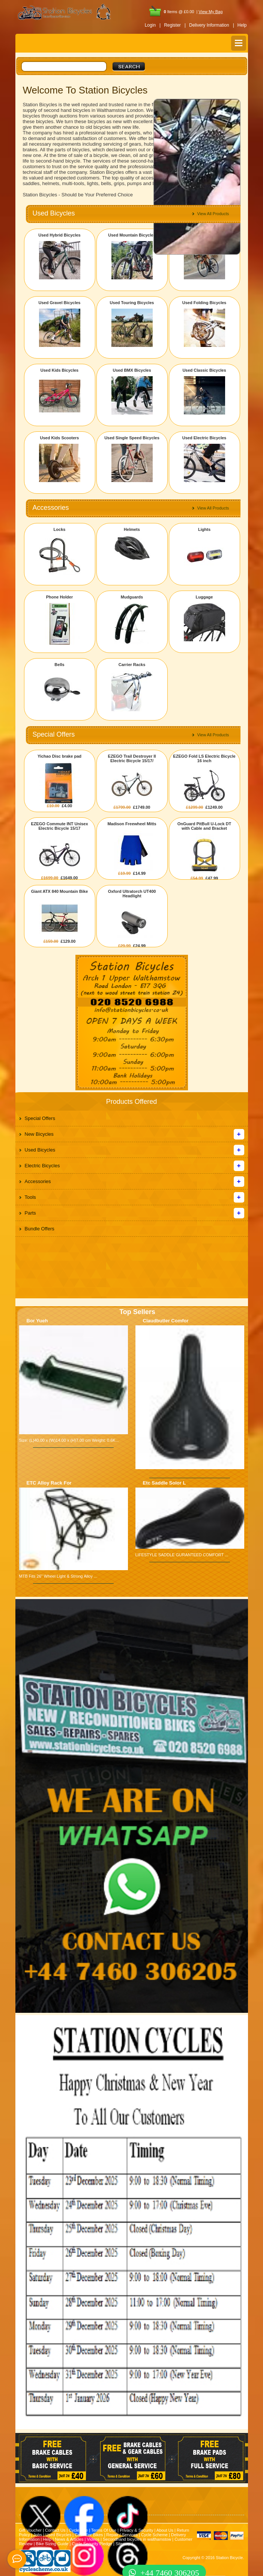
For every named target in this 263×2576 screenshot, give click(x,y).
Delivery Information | (211, 25)
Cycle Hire (78, 2530)
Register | (175, 25)
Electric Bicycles (42, 1165)
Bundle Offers (39, 1228)
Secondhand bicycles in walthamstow (137, 2539)
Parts (30, 1213)
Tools (30, 1197)
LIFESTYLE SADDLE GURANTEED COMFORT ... (181, 1555)
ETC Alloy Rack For (49, 1483)
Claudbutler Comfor (166, 1320)
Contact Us (55, 2530)
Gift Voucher (30, 2530)
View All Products (213, 213)
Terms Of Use (103, 2530)
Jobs (37, 2534)
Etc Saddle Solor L (164, 1483)
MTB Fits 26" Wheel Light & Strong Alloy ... (58, 1576)
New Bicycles (39, 1134)
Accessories (38, 1181)
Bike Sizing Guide (52, 2543)
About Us (164, 2530)
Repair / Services (122, 2534)
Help (242, 25)
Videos (93, 2539)
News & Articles (69, 2539)
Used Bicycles (40, 1150)
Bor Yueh (37, 1320)
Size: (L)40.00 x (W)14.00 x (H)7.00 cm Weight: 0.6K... (69, 1440)
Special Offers (40, 1118)
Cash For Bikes (89, 2534)
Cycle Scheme (154, 2534)
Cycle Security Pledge (92, 2543)
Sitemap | (124, 2543)
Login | (153, 25)
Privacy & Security (136, 2530)
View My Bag (210, 11)
